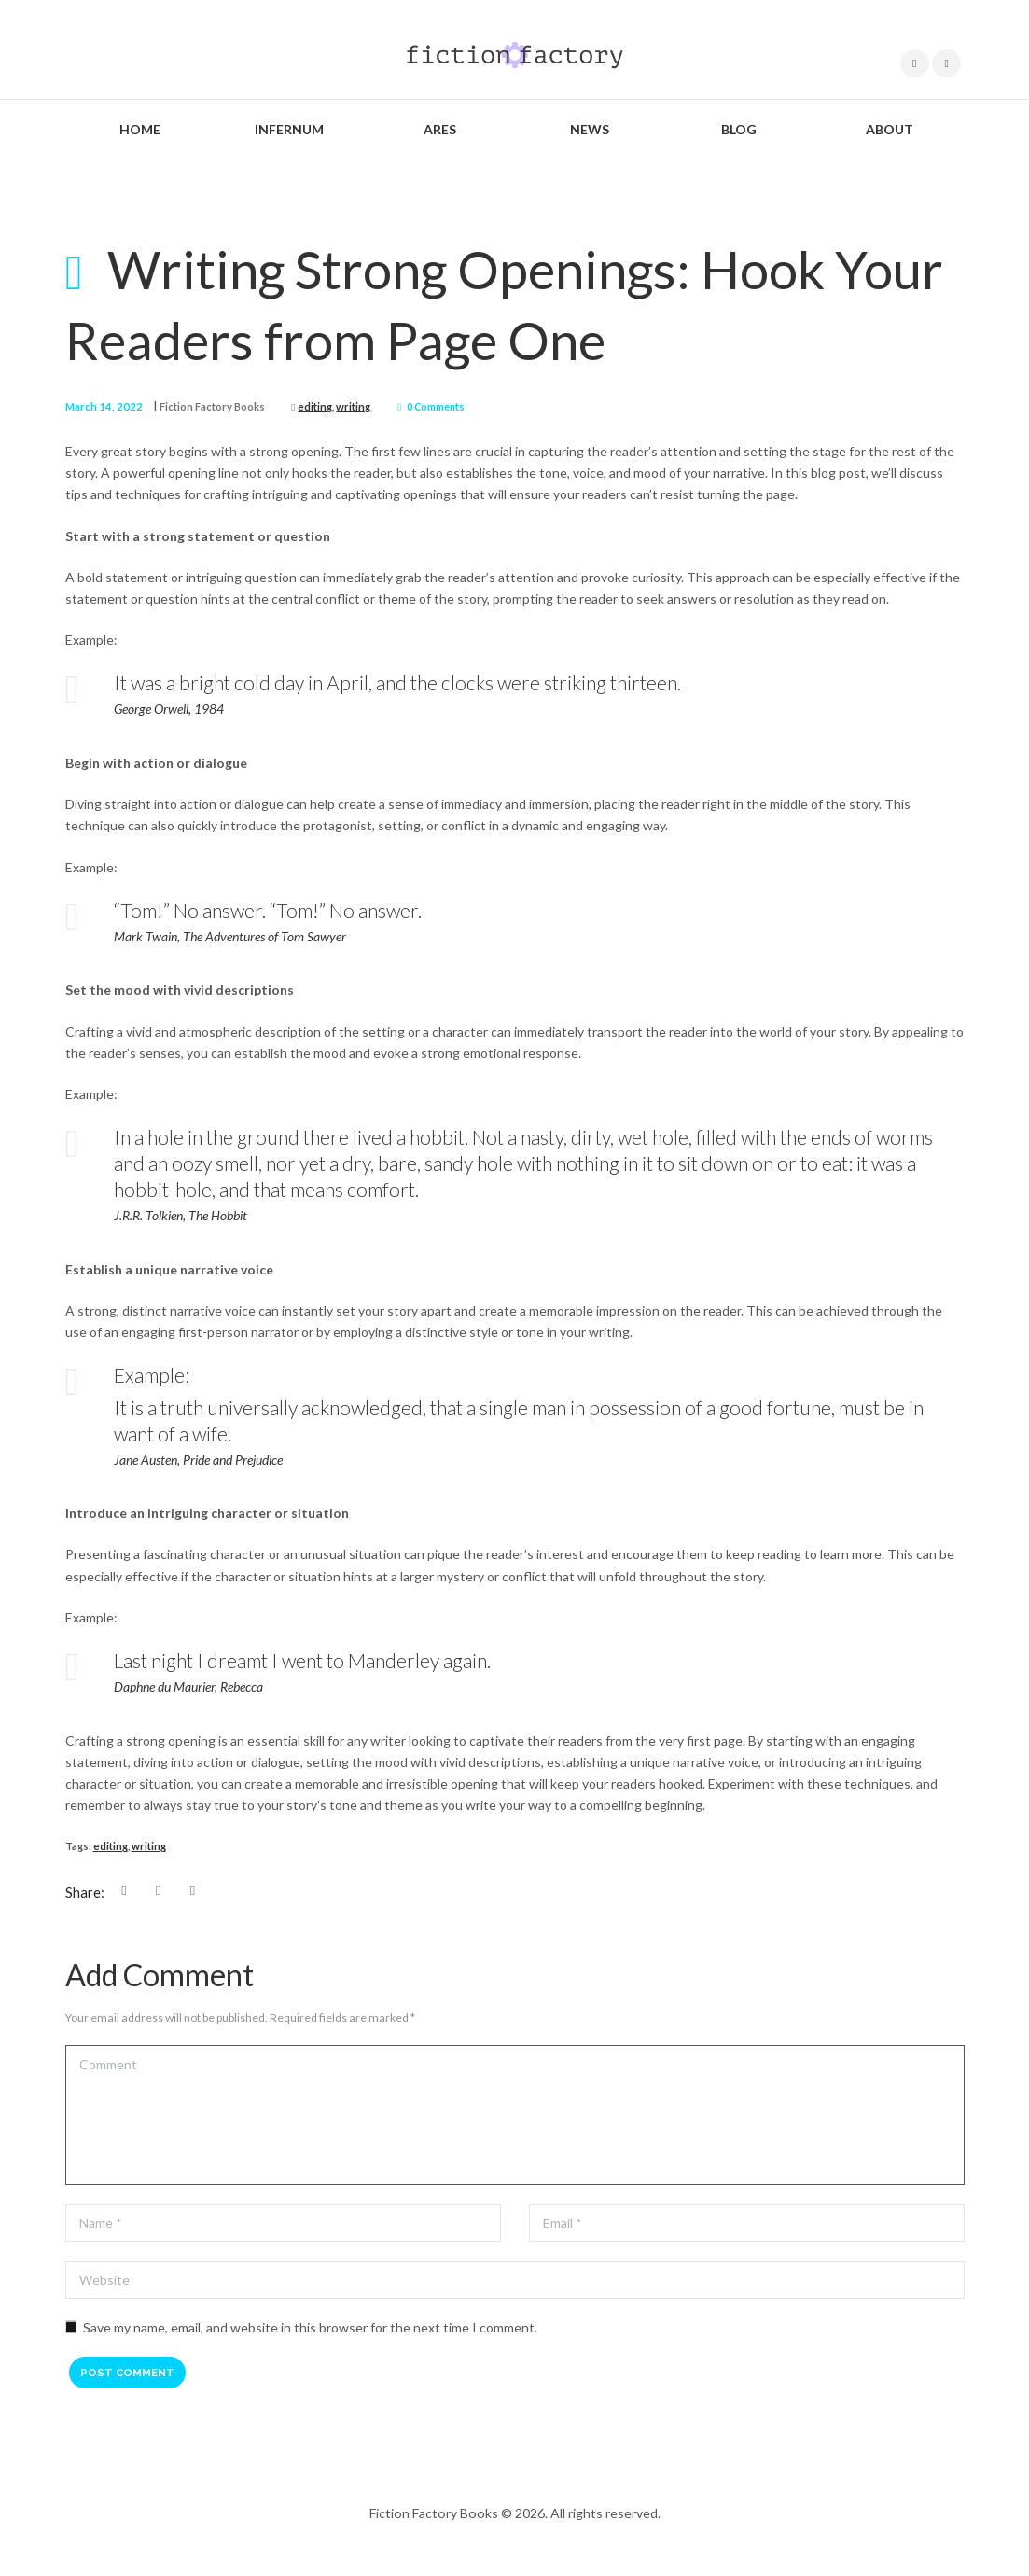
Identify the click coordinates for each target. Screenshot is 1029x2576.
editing (301, 406)
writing (337, 406)
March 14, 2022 (99, 406)
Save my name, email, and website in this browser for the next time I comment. (310, 2326)
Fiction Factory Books (201, 406)
